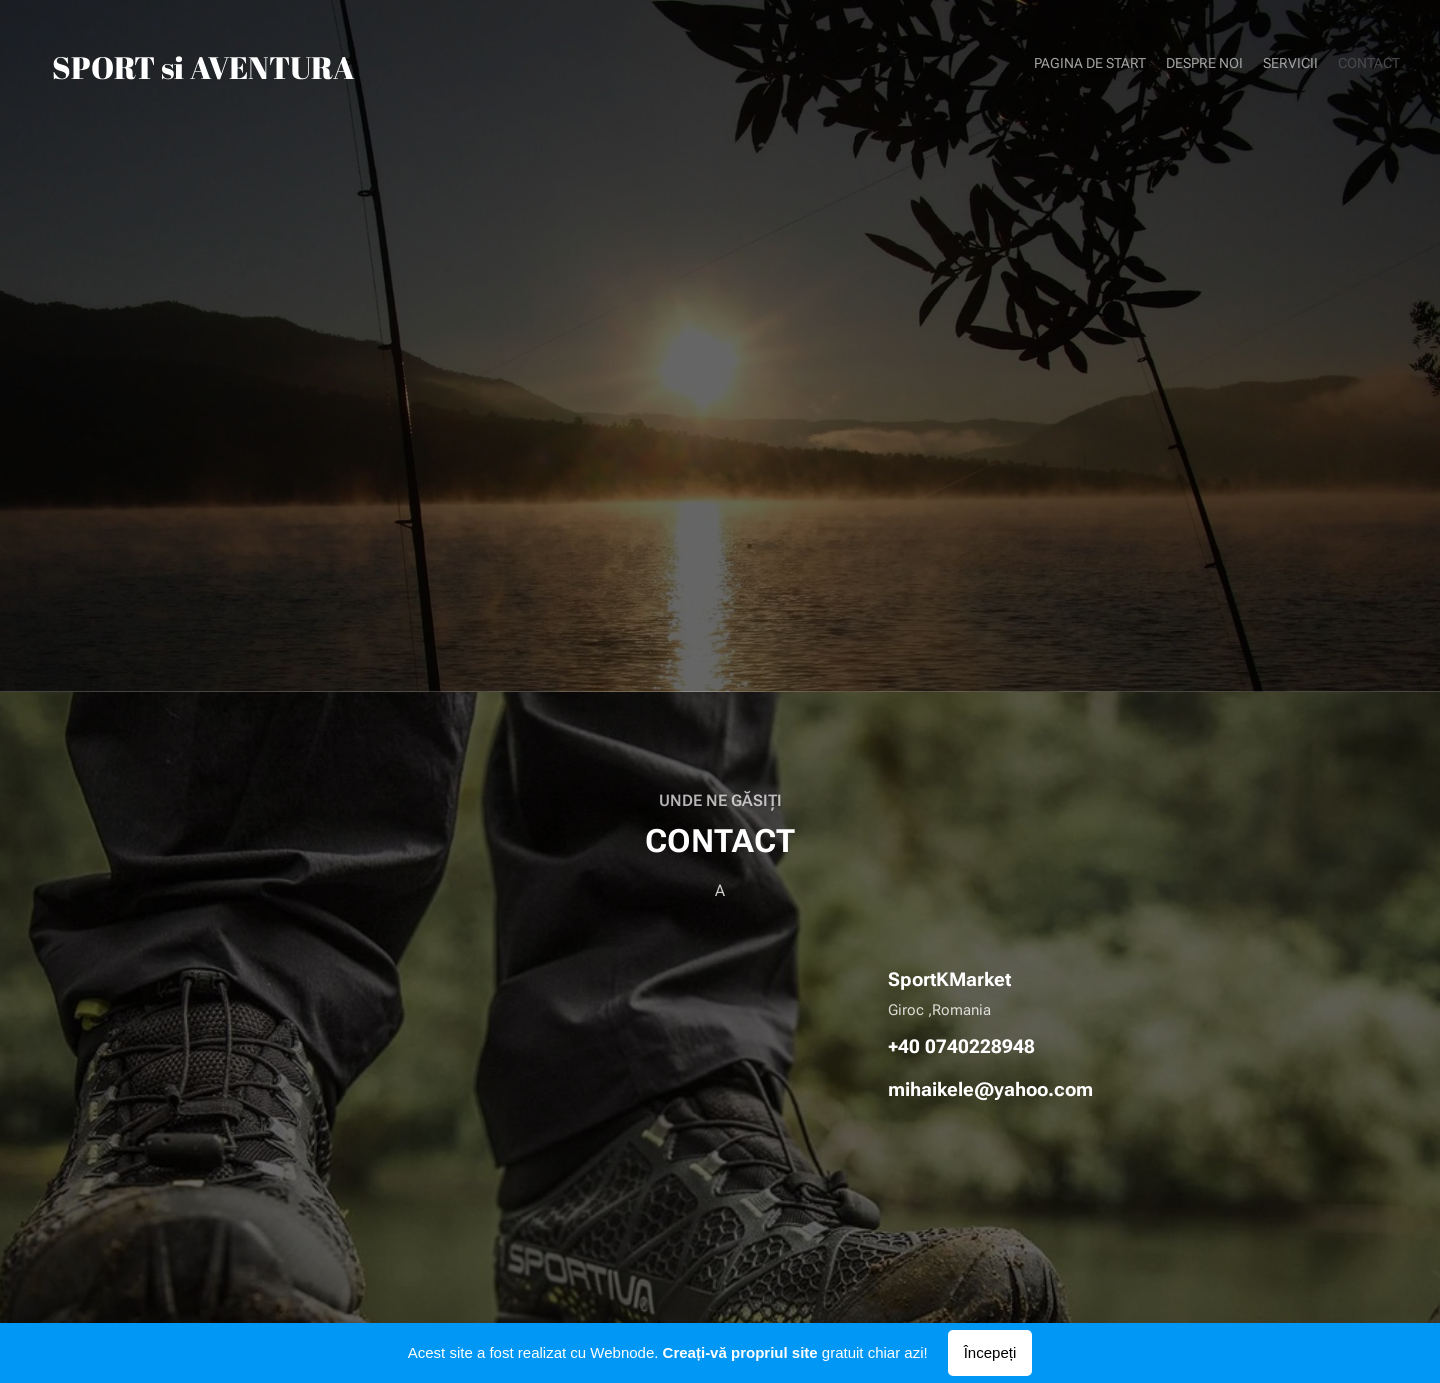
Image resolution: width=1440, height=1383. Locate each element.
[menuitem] (1342, 65)
